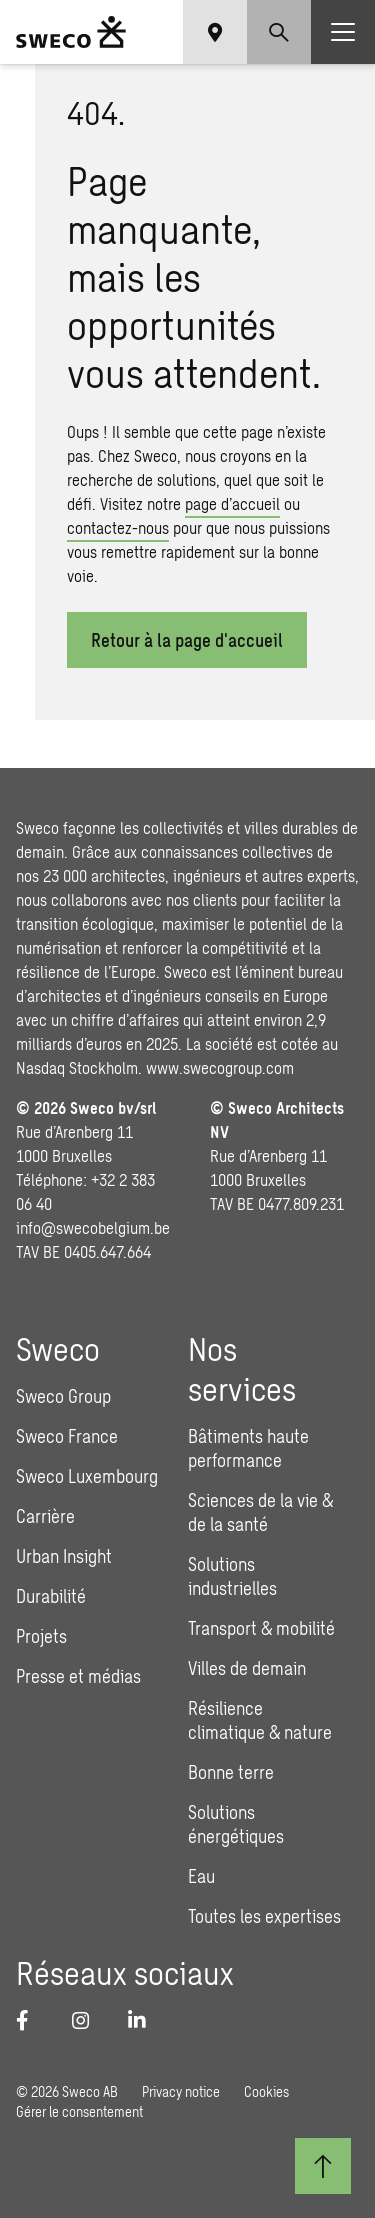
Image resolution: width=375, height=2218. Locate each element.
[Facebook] (32, 2020)
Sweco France (67, 1436)
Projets (41, 1636)
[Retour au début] (323, 2166)
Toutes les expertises (264, 1916)
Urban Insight (64, 1556)
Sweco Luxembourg (87, 1476)
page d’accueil (232, 503)
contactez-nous (118, 527)
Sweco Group (63, 1396)
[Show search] (279, 32)
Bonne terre (231, 1772)
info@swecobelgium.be (93, 1227)
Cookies (266, 2091)
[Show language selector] (215, 32)
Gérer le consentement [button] (79, 2111)
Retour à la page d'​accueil (187, 640)
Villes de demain (247, 1668)
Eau (201, 1876)
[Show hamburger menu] (343, 32)
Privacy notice (181, 2091)
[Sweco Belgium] (71, 32)
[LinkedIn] (144, 2020)
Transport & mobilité (261, 1628)
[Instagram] (88, 2020)
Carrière (45, 1516)
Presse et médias (78, 1676)
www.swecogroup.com (220, 1067)
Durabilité (51, 1596)
